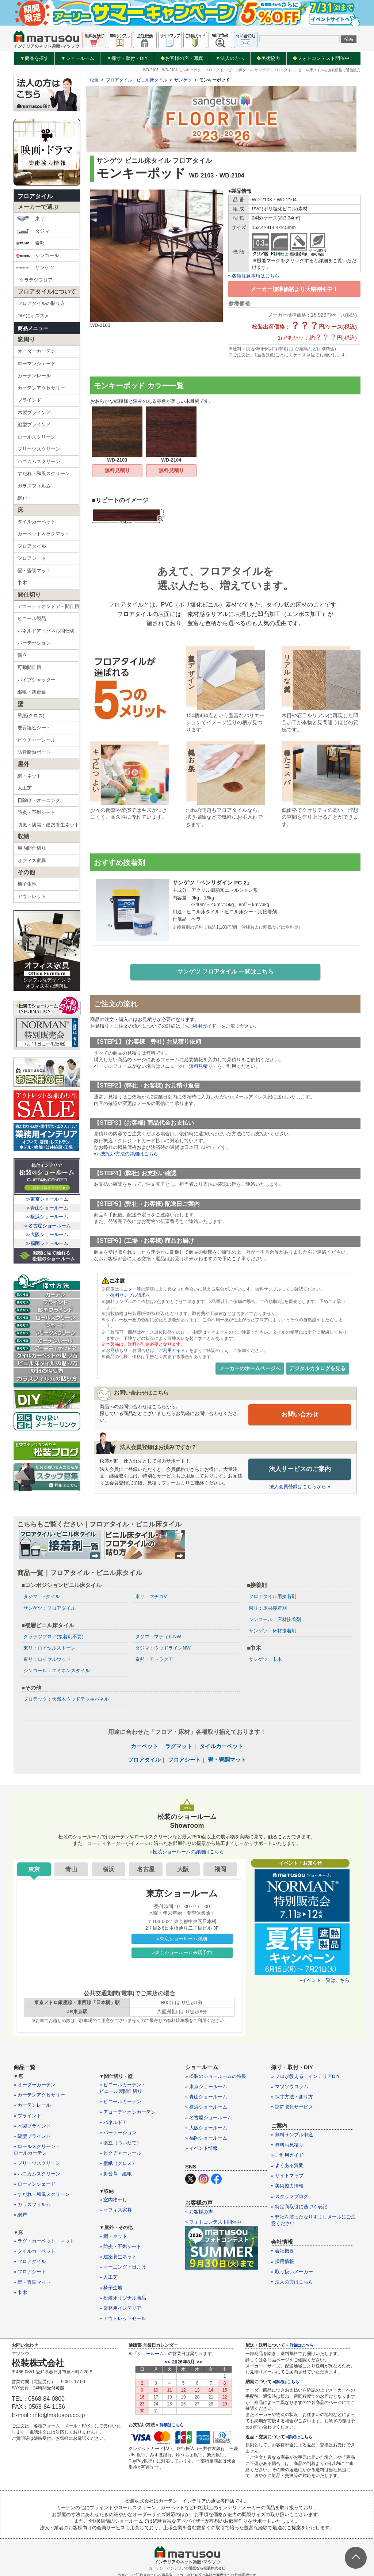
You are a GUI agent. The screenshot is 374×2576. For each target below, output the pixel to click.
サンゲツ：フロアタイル (49, 1608)
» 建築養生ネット (118, 2257)
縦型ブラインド (34, 424)
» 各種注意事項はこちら (254, 276)
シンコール (37, 255)
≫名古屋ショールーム (47, 1225)
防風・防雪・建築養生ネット (48, 825)
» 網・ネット (113, 2236)
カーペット (144, 1746)
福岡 (220, 1869)
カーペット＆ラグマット (44, 533)
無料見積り (117, 470)
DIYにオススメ (33, 315)
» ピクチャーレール (120, 2153)
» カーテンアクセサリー (39, 2095)
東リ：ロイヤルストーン (49, 1648)
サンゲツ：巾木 (265, 1659)
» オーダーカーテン (35, 2085)
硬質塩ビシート (34, 727)
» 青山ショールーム (206, 2097)
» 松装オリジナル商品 (122, 2298)
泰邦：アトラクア (154, 1659)
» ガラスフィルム (32, 2205)
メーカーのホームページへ (249, 1369)
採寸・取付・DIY (127, 58)
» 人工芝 (108, 2277)
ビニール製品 (32, 618)
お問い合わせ (300, 1415)
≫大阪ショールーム (47, 1234)
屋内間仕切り (32, 848)
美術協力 (268, 58)
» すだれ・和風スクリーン (42, 2194)
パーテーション (34, 643)
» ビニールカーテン (120, 2102)
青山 (71, 1869)
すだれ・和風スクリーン (44, 473)
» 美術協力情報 (287, 2186)
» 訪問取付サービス (292, 2107)
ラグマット (178, 1746)
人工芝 (25, 788)
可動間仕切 (29, 667)
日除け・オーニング (39, 800)
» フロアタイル (30, 2261)
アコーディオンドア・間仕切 (48, 606)
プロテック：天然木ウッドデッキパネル (66, 1699)
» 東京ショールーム (206, 2087)
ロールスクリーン (37, 437)
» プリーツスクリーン (37, 2163)
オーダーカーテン (37, 351)
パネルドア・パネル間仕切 (46, 631)
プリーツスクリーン (39, 449)
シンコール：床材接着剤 (275, 1620)
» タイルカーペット (35, 2251)
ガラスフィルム (34, 486)
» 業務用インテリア (120, 2308)
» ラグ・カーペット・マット (44, 2241)
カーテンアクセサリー (41, 388)
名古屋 (145, 1869)
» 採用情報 (282, 2261)
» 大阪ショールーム (206, 2128)
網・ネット (29, 776)
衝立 (22, 655)
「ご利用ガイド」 (171, 1351)
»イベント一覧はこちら (324, 1980)
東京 (34, 1869)
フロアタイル (35, 196)
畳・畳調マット (34, 570)
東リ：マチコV (151, 1597)
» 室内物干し (113, 2200)
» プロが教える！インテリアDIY (305, 2076)
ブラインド (29, 400)
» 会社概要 (282, 2251)
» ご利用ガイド (287, 2155)
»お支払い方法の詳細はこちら (126, 1154)
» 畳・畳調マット (32, 2282)
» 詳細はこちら (169, 2425)
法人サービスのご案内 (300, 1469)
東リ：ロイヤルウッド (47, 1659)
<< (167, 2362)
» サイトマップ (287, 2176)
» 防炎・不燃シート (120, 2247)
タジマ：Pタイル (41, 1597)
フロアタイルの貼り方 (41, 303)
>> (199, 2362)
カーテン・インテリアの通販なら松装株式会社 (187, 2569)
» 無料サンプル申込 (292, 2134)
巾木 (22, 582)
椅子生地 (27, 884)
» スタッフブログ (289, 2196)
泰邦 (30, 243)
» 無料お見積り (287, 2145)
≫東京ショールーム (47, 1199)
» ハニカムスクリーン (37, 2173)
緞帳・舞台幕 (32, 692)
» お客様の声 (199, 2212)
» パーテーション (118, 2133)
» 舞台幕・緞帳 (115, 2173)
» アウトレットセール (122, 2318)
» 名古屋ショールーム (208, 2117)
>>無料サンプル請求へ (128, 1296)
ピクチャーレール (37, 740)
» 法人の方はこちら (292, 2282)
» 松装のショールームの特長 (215, 2076)
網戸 (22, 498)
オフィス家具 (32, 860)
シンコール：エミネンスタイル (56, 1671)
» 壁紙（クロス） (118, 2163)
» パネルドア (113, 2122)
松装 (94, 80)
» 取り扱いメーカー (292, 2272)
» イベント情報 (201, 2148)
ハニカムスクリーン (39, 461)
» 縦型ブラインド (32, 2136)
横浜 (108, 1869)
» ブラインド (27, 2115)
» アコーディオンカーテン (127, 2112)
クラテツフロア (36, 280)
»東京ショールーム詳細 (182, 1938)
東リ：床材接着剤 (268, 1608)
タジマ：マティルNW (158, 1637)
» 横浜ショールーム (206, 2107)
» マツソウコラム (289, 2087)
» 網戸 (20, 2215)
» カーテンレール (32, 2105)
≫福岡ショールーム (47, 1243)
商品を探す (34, 58)
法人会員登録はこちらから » (299, 1487)
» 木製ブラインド (32, 2126)
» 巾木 (20, 2293)
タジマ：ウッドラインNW (163, 1648)
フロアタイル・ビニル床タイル (136, 80)
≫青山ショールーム (47, 1208)
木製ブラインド (34, 412)
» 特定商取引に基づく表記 (299, 2207)
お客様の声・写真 (181, 58)
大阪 (183, 1869)
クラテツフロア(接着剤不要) (53, 1637)
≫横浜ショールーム (47, 1216)
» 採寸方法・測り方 (292, 2097)
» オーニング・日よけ (122, 2267)
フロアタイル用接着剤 (272, 1597)
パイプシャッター (37, 680)
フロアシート (32, 558)
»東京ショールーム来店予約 (182, 1953)
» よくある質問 (287, 2165)
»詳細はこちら (286, 2382)
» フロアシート (30, 2272)
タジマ (32, 231)
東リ (30, 218)
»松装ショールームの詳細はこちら (187, 1852)
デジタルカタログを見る (317, 1369)
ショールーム (77, 58)
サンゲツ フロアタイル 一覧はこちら (225, 972)
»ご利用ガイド (200, 1026)
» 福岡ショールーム (206, 2138)
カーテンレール (34, 375)
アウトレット (32, 896)
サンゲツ (35, 267)
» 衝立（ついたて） (120, 2143)
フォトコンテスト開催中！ (323, 58)
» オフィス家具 (115, 2210)
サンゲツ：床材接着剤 (272, 1631)
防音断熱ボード (34, 752)
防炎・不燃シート (37, 812)
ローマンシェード (37, 363)
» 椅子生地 (110, 2287)
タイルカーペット (37, 521)
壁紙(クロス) (31, 715)
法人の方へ (229, 58)
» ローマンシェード (35, 2184)
